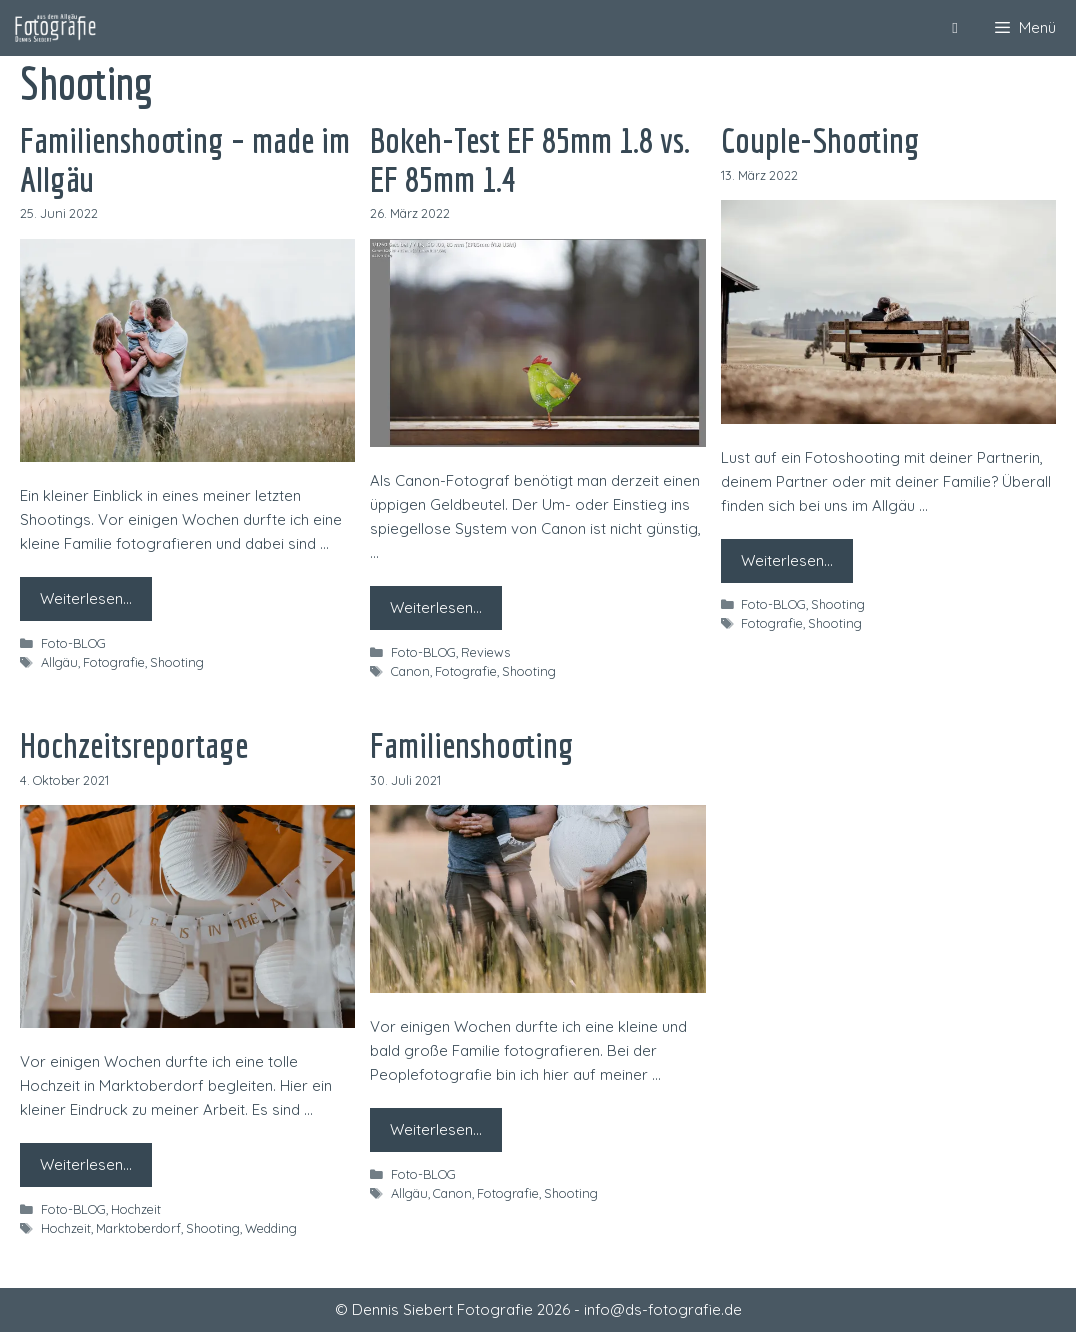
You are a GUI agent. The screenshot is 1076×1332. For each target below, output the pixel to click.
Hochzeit (136, 1209)
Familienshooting (472, 745)
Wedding (271, 1228)
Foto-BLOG (73, 643)
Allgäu (59, 662)
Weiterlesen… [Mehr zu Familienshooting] (436, 1129)
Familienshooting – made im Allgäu (185, 159)
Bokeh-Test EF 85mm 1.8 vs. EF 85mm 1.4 (530, 159)
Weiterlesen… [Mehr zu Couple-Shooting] (787, 560)
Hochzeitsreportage (134, 745)
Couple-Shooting (820, 140)
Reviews (485, 652)
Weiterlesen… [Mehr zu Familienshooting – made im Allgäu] (86, 598)
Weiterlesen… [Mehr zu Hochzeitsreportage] (86, 1164)
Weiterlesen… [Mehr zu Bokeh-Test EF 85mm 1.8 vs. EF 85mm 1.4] (436, 607)
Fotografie (114, 662)
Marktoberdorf (138, 1228)
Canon (410, 671)
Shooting (177, 662)
